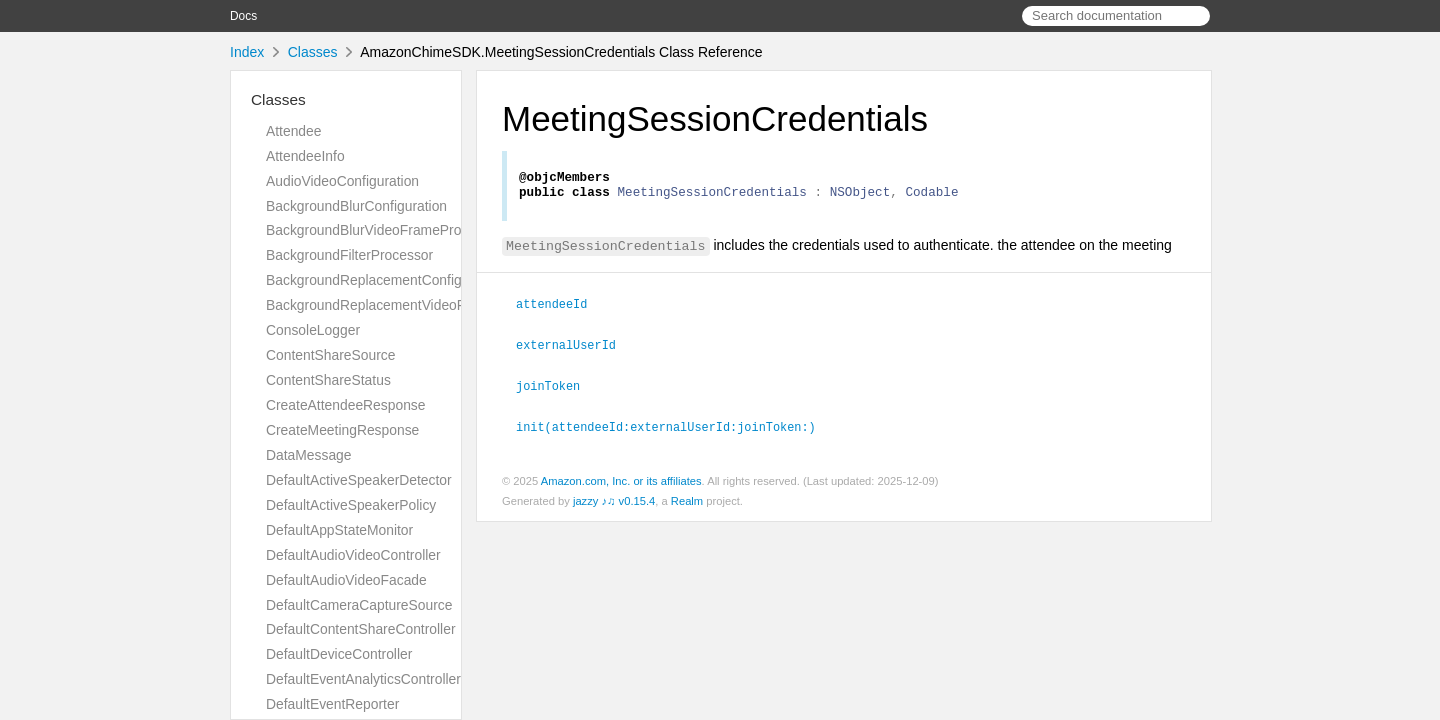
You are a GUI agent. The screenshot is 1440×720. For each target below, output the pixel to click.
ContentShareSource (330, 355)
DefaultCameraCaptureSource (359, 605)
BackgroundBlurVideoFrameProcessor (384, 230)
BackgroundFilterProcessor (349, 255)
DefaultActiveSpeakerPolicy (351, 505)
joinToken (556, 389)
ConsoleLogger (313, 330)
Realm (687, 503)
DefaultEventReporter (332, 704)
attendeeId (560, 309)
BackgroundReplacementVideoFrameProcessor (412, 305)
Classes (313, 52)
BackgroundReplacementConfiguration (385, 280)
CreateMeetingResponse (342, 430)
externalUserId (574, 349)
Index (247, 52)
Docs (243, 16)
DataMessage (309, 455)
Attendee (294, 131)
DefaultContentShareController (361, 629)
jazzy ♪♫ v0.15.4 (614, 503)
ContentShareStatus (328, 380)
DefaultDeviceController (339, 654)
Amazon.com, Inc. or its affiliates (621, 483)
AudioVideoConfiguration (342, 181)
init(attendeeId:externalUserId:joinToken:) (674, 429)
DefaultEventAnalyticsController (363, 679)
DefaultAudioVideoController (353, 555)
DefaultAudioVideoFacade (346, 580)
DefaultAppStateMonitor (339, 530)
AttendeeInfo (305, 156)
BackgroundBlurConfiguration (356, 206)
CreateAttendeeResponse (346, 405)
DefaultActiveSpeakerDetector (359, 480)
